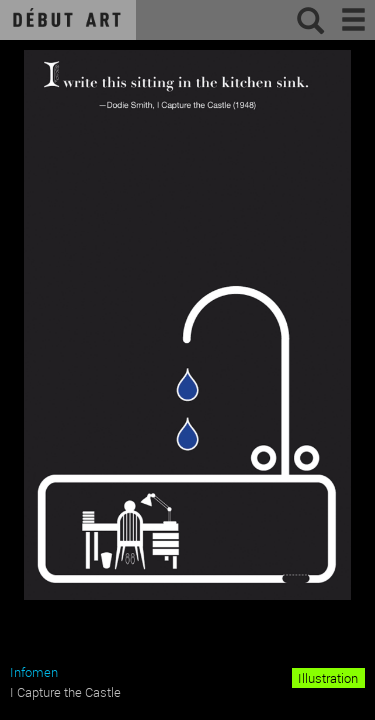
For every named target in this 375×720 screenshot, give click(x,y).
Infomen (34, 672)
